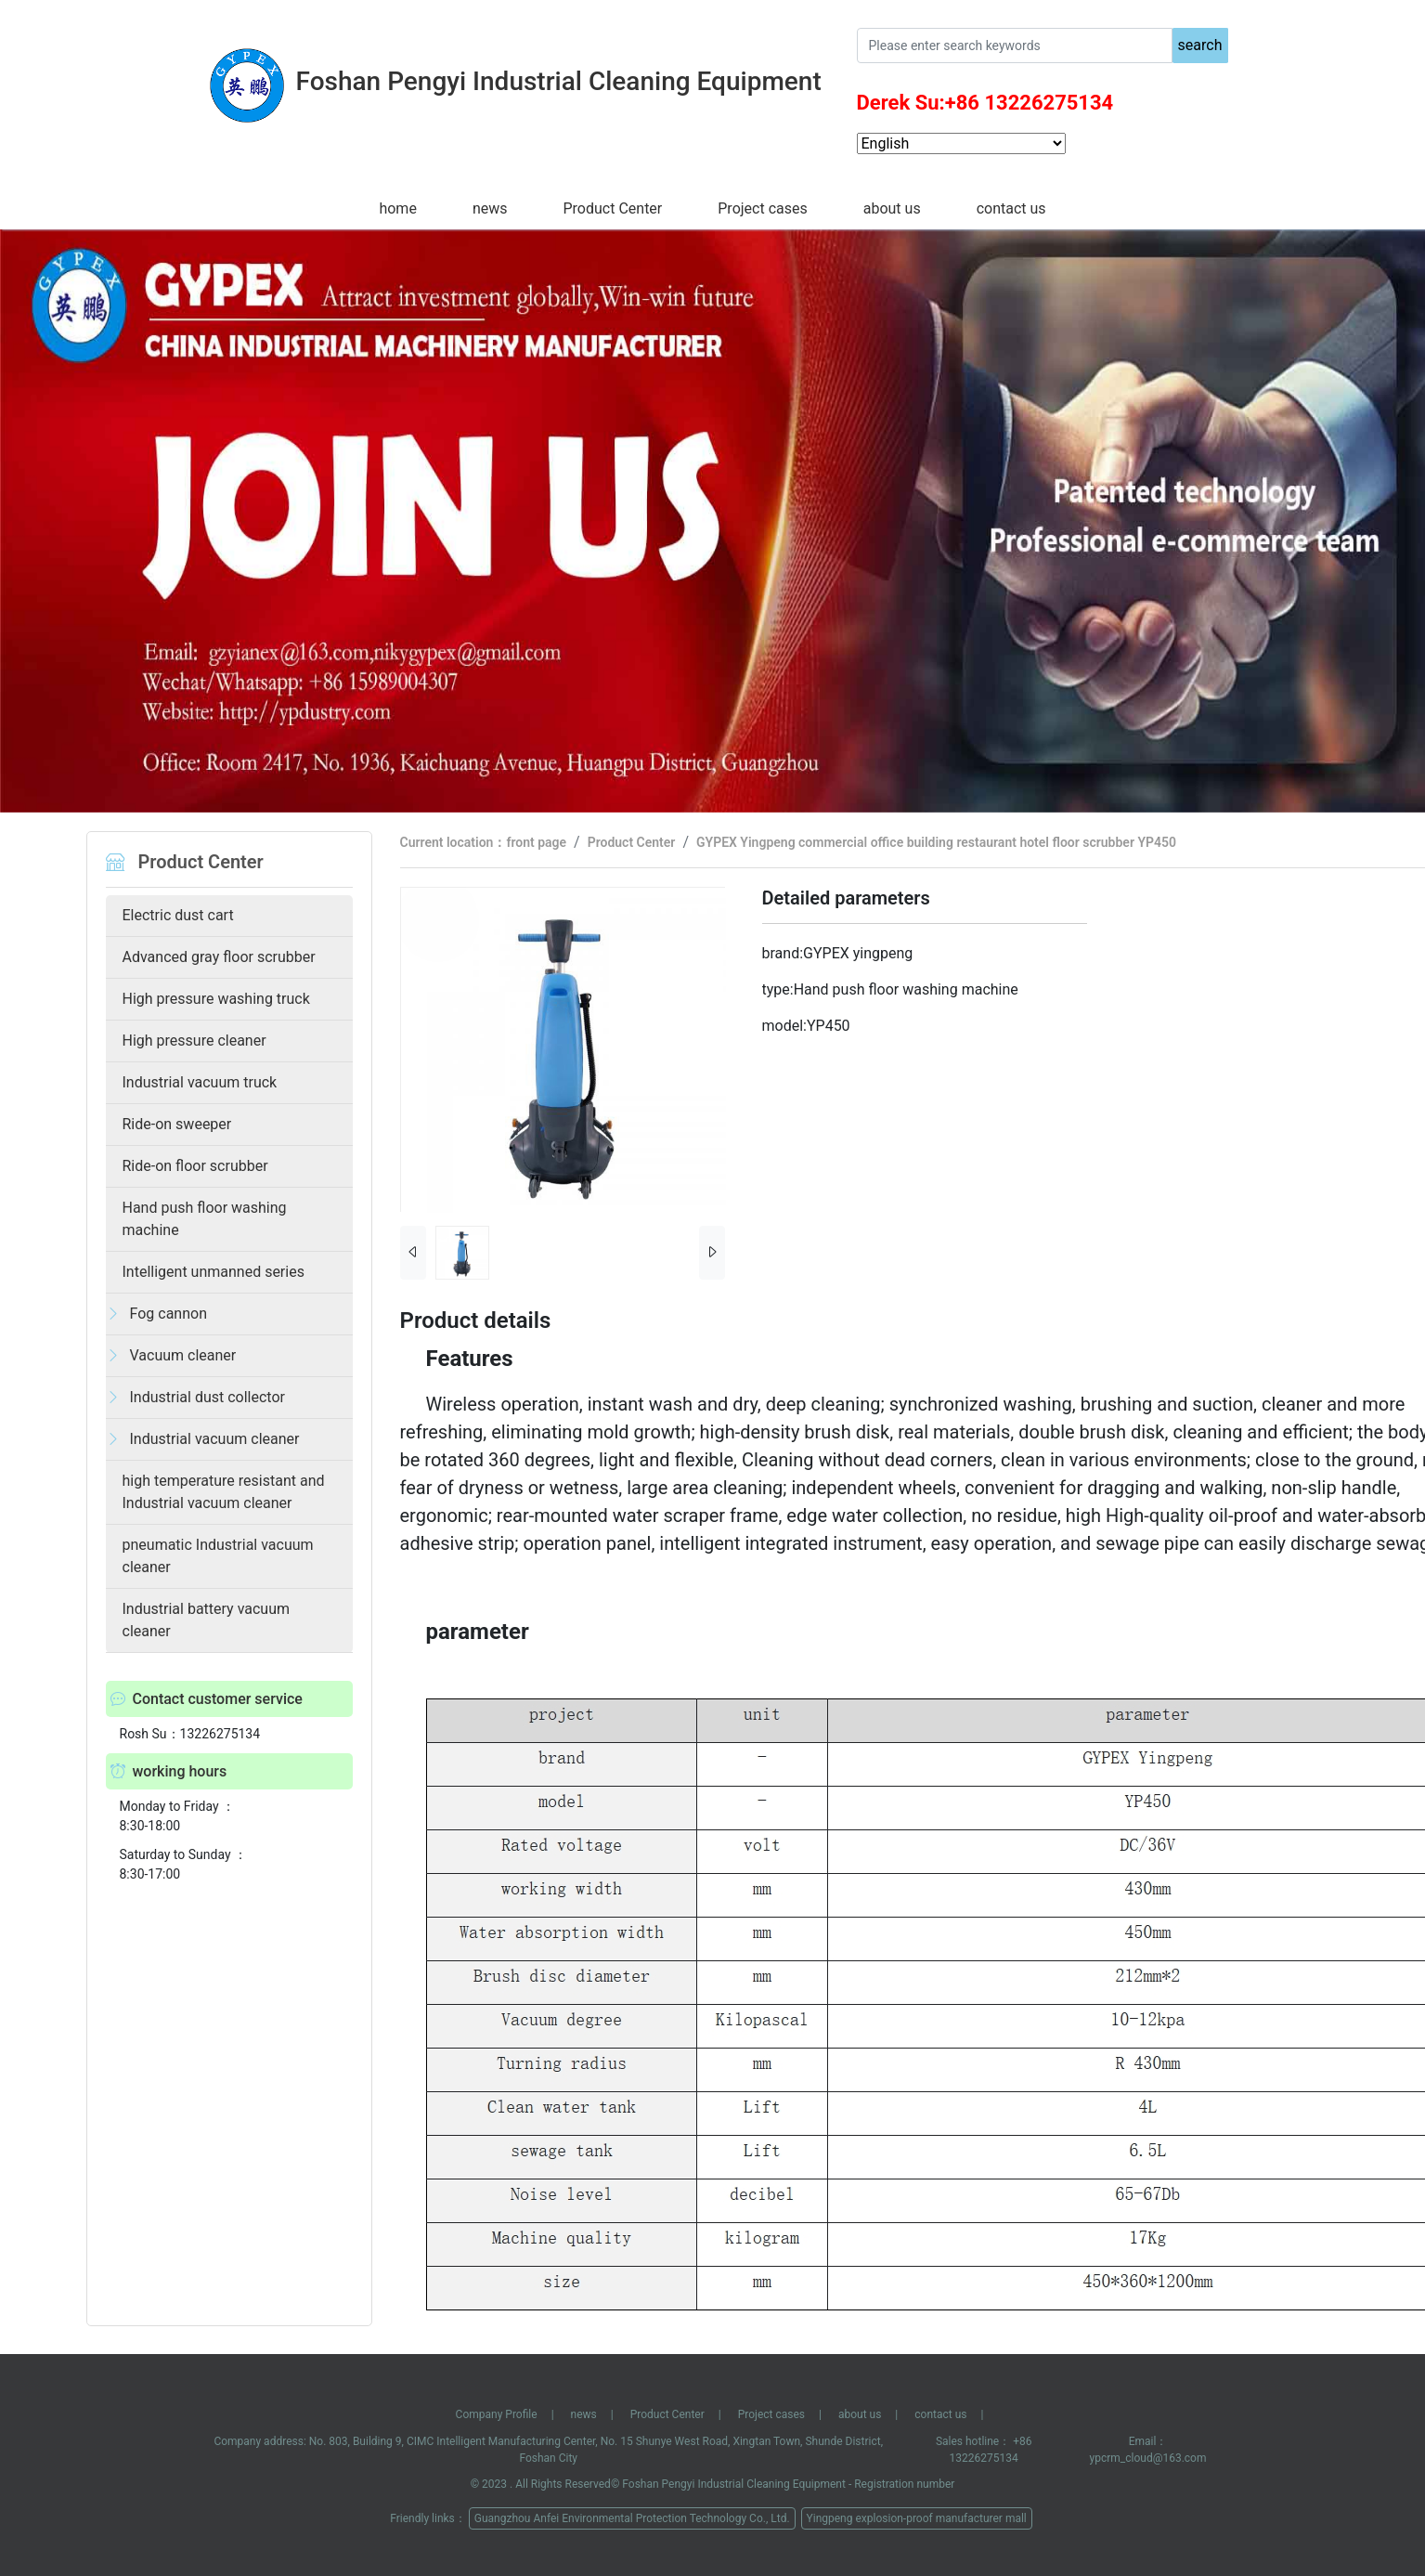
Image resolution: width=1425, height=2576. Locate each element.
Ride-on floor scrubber (195, 1166)
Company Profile (497, 2414)
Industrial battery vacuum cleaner (207, 1620)
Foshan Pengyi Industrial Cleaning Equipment (734, 2484)
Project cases (762, 208)
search (1200, 45)
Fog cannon (168, 1313)
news (490, 208)
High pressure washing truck (216, 999)
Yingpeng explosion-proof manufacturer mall (917, 2518)
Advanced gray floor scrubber (219, 957)
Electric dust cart (178, 915)
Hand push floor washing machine (205, 1219)
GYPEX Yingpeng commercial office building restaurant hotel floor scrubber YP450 (936, 842)
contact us (1011, 208)
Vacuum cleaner (183, 1355)
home (397, 208)
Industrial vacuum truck (200, 1082)
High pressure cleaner (194, 1040)
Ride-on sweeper (177, 1124)
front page (536, 842)
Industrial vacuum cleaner (215, 1439)
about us (892, 208)
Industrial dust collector (207, 1397)
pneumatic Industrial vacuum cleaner (218, 1556)
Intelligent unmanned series (213, 1272)
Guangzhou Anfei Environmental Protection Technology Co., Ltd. (632, 2518)
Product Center (612, 208)
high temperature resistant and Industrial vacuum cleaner (224, 1492)
